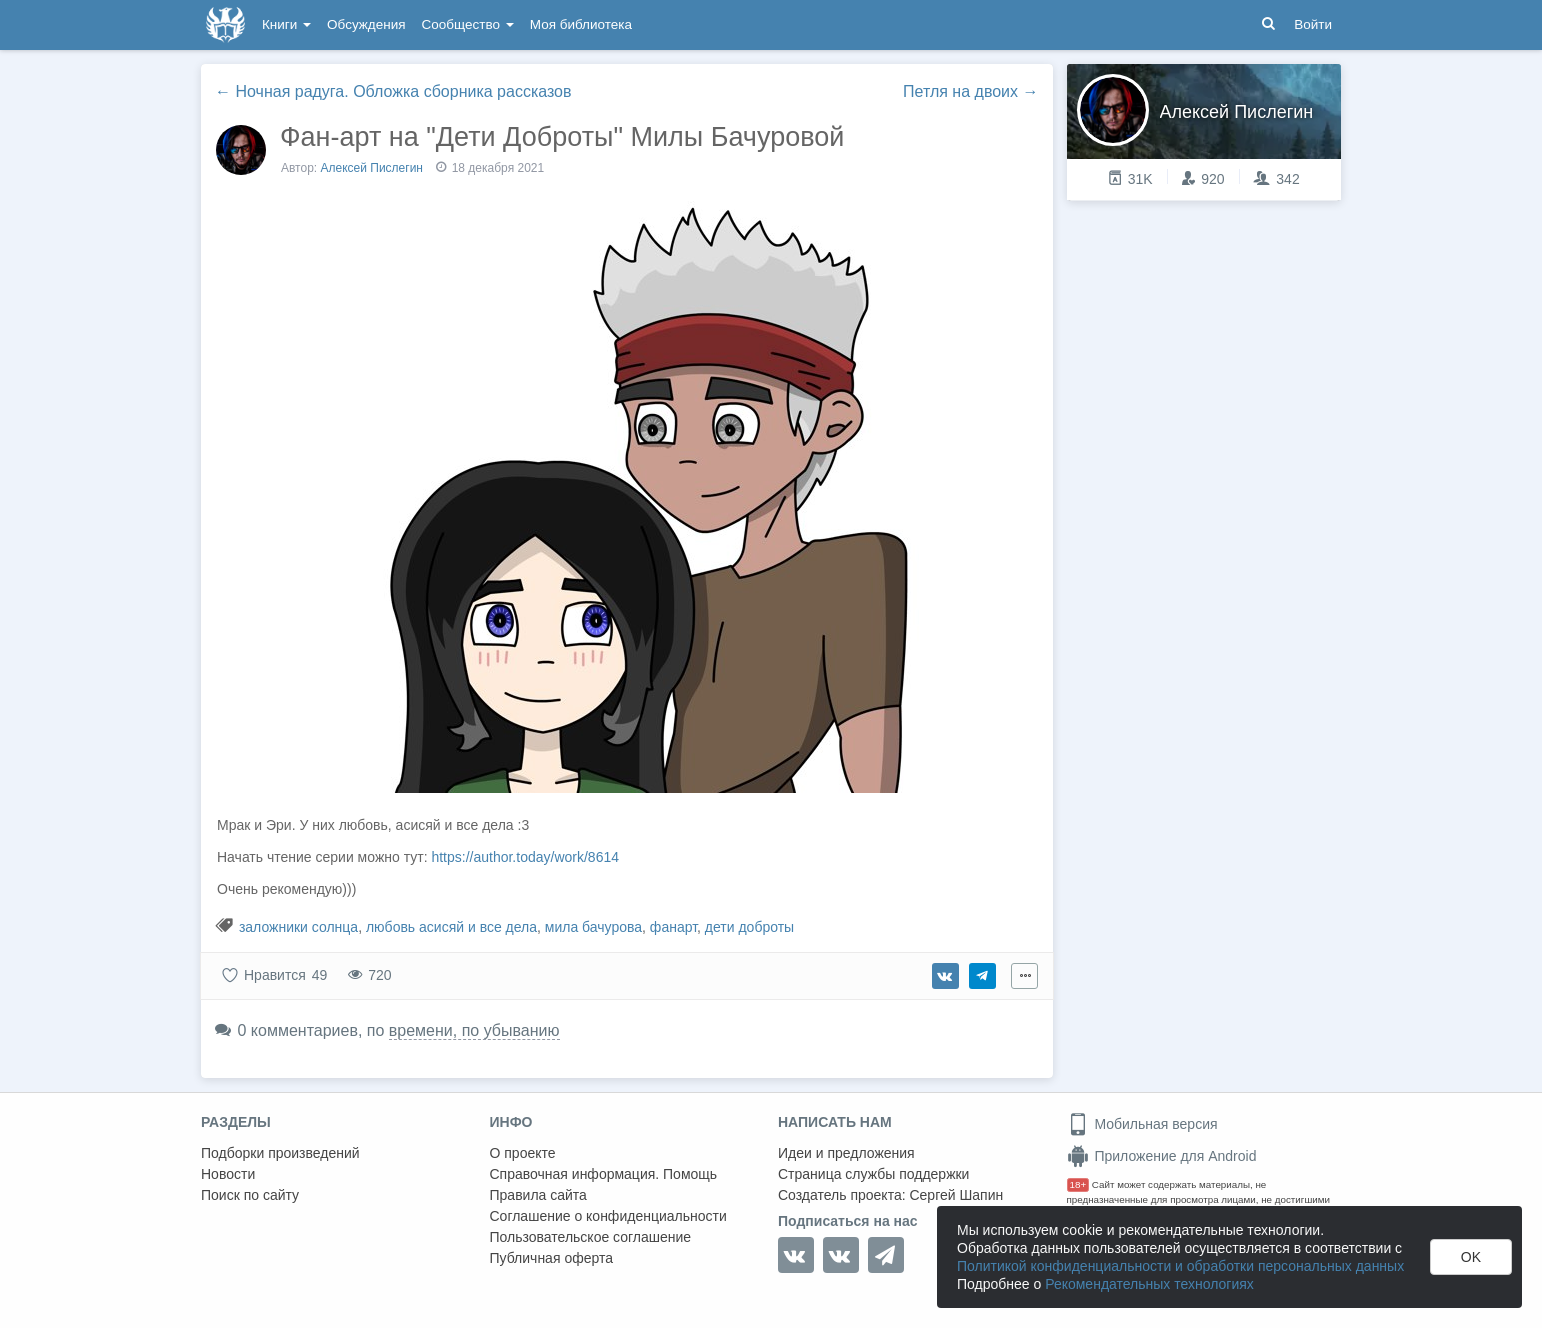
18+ (1078, 1184)
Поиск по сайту (250, 1195)
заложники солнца (298, 927)
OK (1471, 1257)
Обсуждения (366, 24)
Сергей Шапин (956, 1195)
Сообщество (468, 24)
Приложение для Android (1162, 1156)
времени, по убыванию (474, 1030)
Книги (286, 24)
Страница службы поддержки (873, 1174)
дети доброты (749, 927)
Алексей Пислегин (372, 168)
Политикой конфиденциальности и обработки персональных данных (1180, 1266)
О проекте (523, 1153)
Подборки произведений (280, 1153)
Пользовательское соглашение (591, 1237)
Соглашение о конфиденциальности (608, 1216)
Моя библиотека (581, 24)
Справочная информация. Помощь (604, 1174)
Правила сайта (538, 1195)
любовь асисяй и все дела (451, 927)
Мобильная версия (1142, 1124)
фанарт (673, 927)
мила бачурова (593, 927)
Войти (1313, 24)
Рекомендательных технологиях (1149, 1284)
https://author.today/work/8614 (525, 857)
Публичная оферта (552, 1258)
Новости (228, 1174)
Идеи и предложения (846, 1153)
